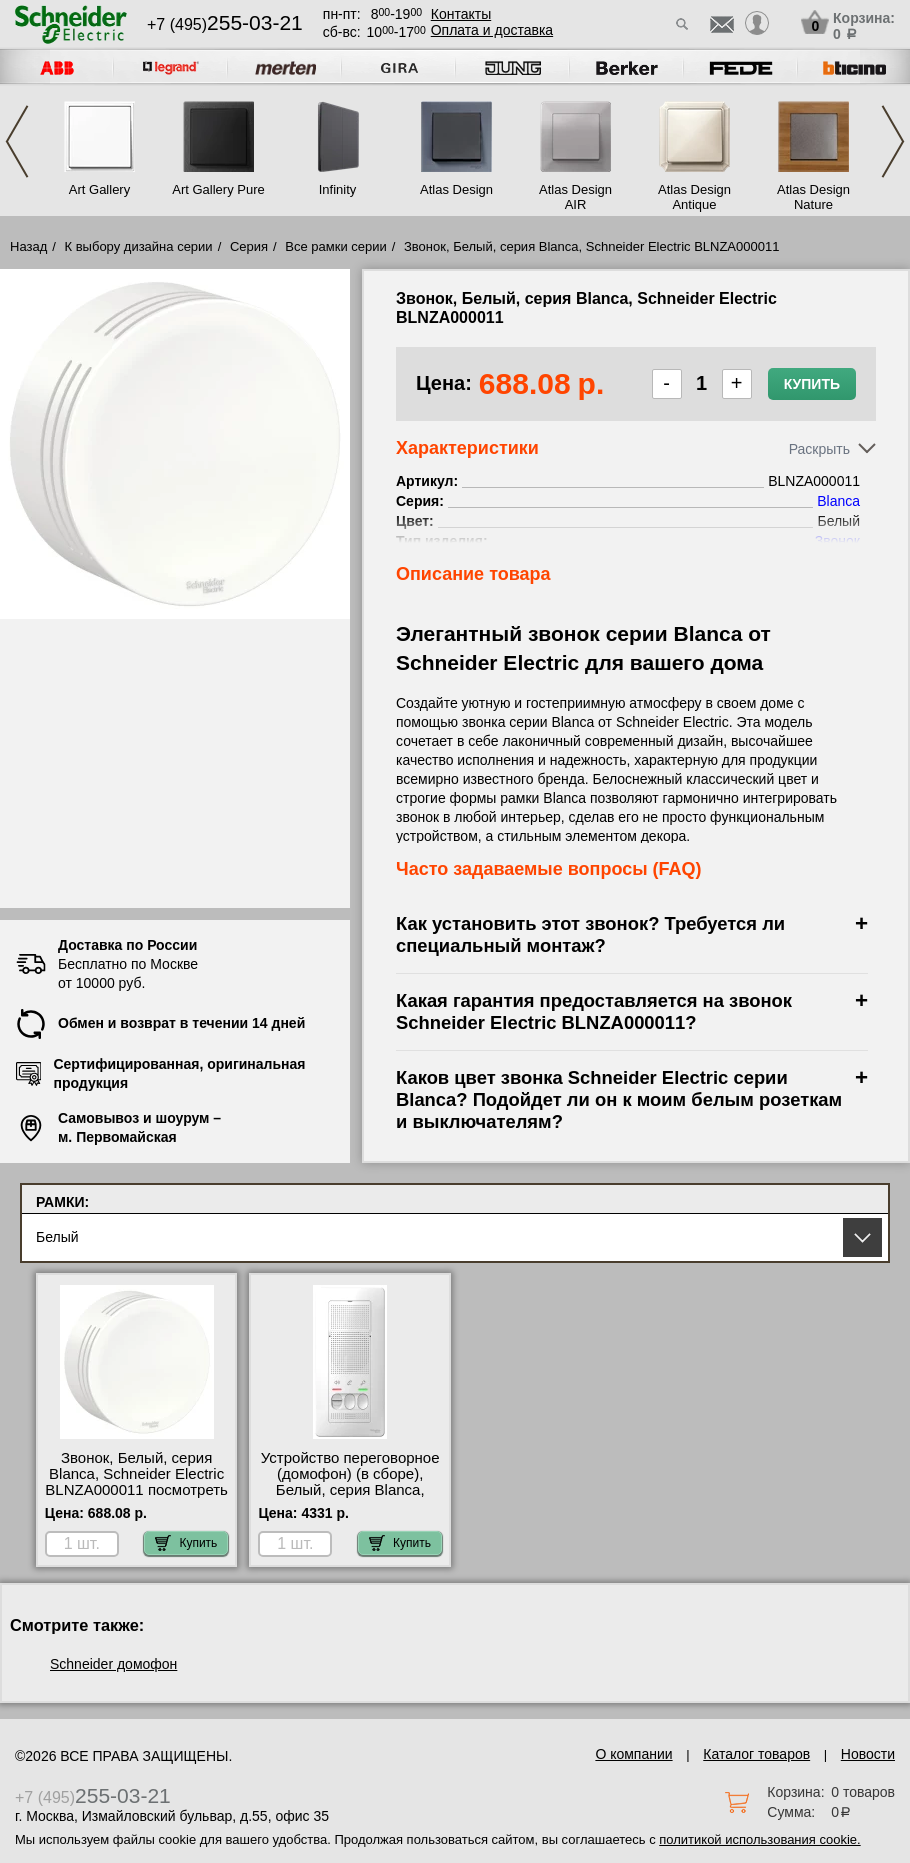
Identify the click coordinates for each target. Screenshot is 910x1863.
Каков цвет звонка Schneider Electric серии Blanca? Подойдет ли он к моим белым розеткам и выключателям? (619, 1099)
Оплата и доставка (492, 30)
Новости (868, 1754)
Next (893, 141)
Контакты (461, 14)
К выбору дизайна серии (139, 246)
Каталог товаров (756, 1754)
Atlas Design (456, 189)
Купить (812, 384)
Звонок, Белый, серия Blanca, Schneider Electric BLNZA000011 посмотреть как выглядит (136, 1482)
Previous (17, 141)
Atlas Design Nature (813, 197)
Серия (249, 246)
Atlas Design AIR (575, 197)
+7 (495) (225, 24)
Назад (28, 246)
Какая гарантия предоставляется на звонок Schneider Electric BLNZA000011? (594, 1011)
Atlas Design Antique (694, 197)
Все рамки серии (335, 246)
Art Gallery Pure (218, 189)
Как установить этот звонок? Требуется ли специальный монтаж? (590, 934)
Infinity (338, 189)
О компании (633, 1754)
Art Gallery (99, 189)
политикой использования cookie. (759, 1839)
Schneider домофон (113, 1664)
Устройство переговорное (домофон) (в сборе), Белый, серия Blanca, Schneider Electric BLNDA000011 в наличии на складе (350, 1498)
